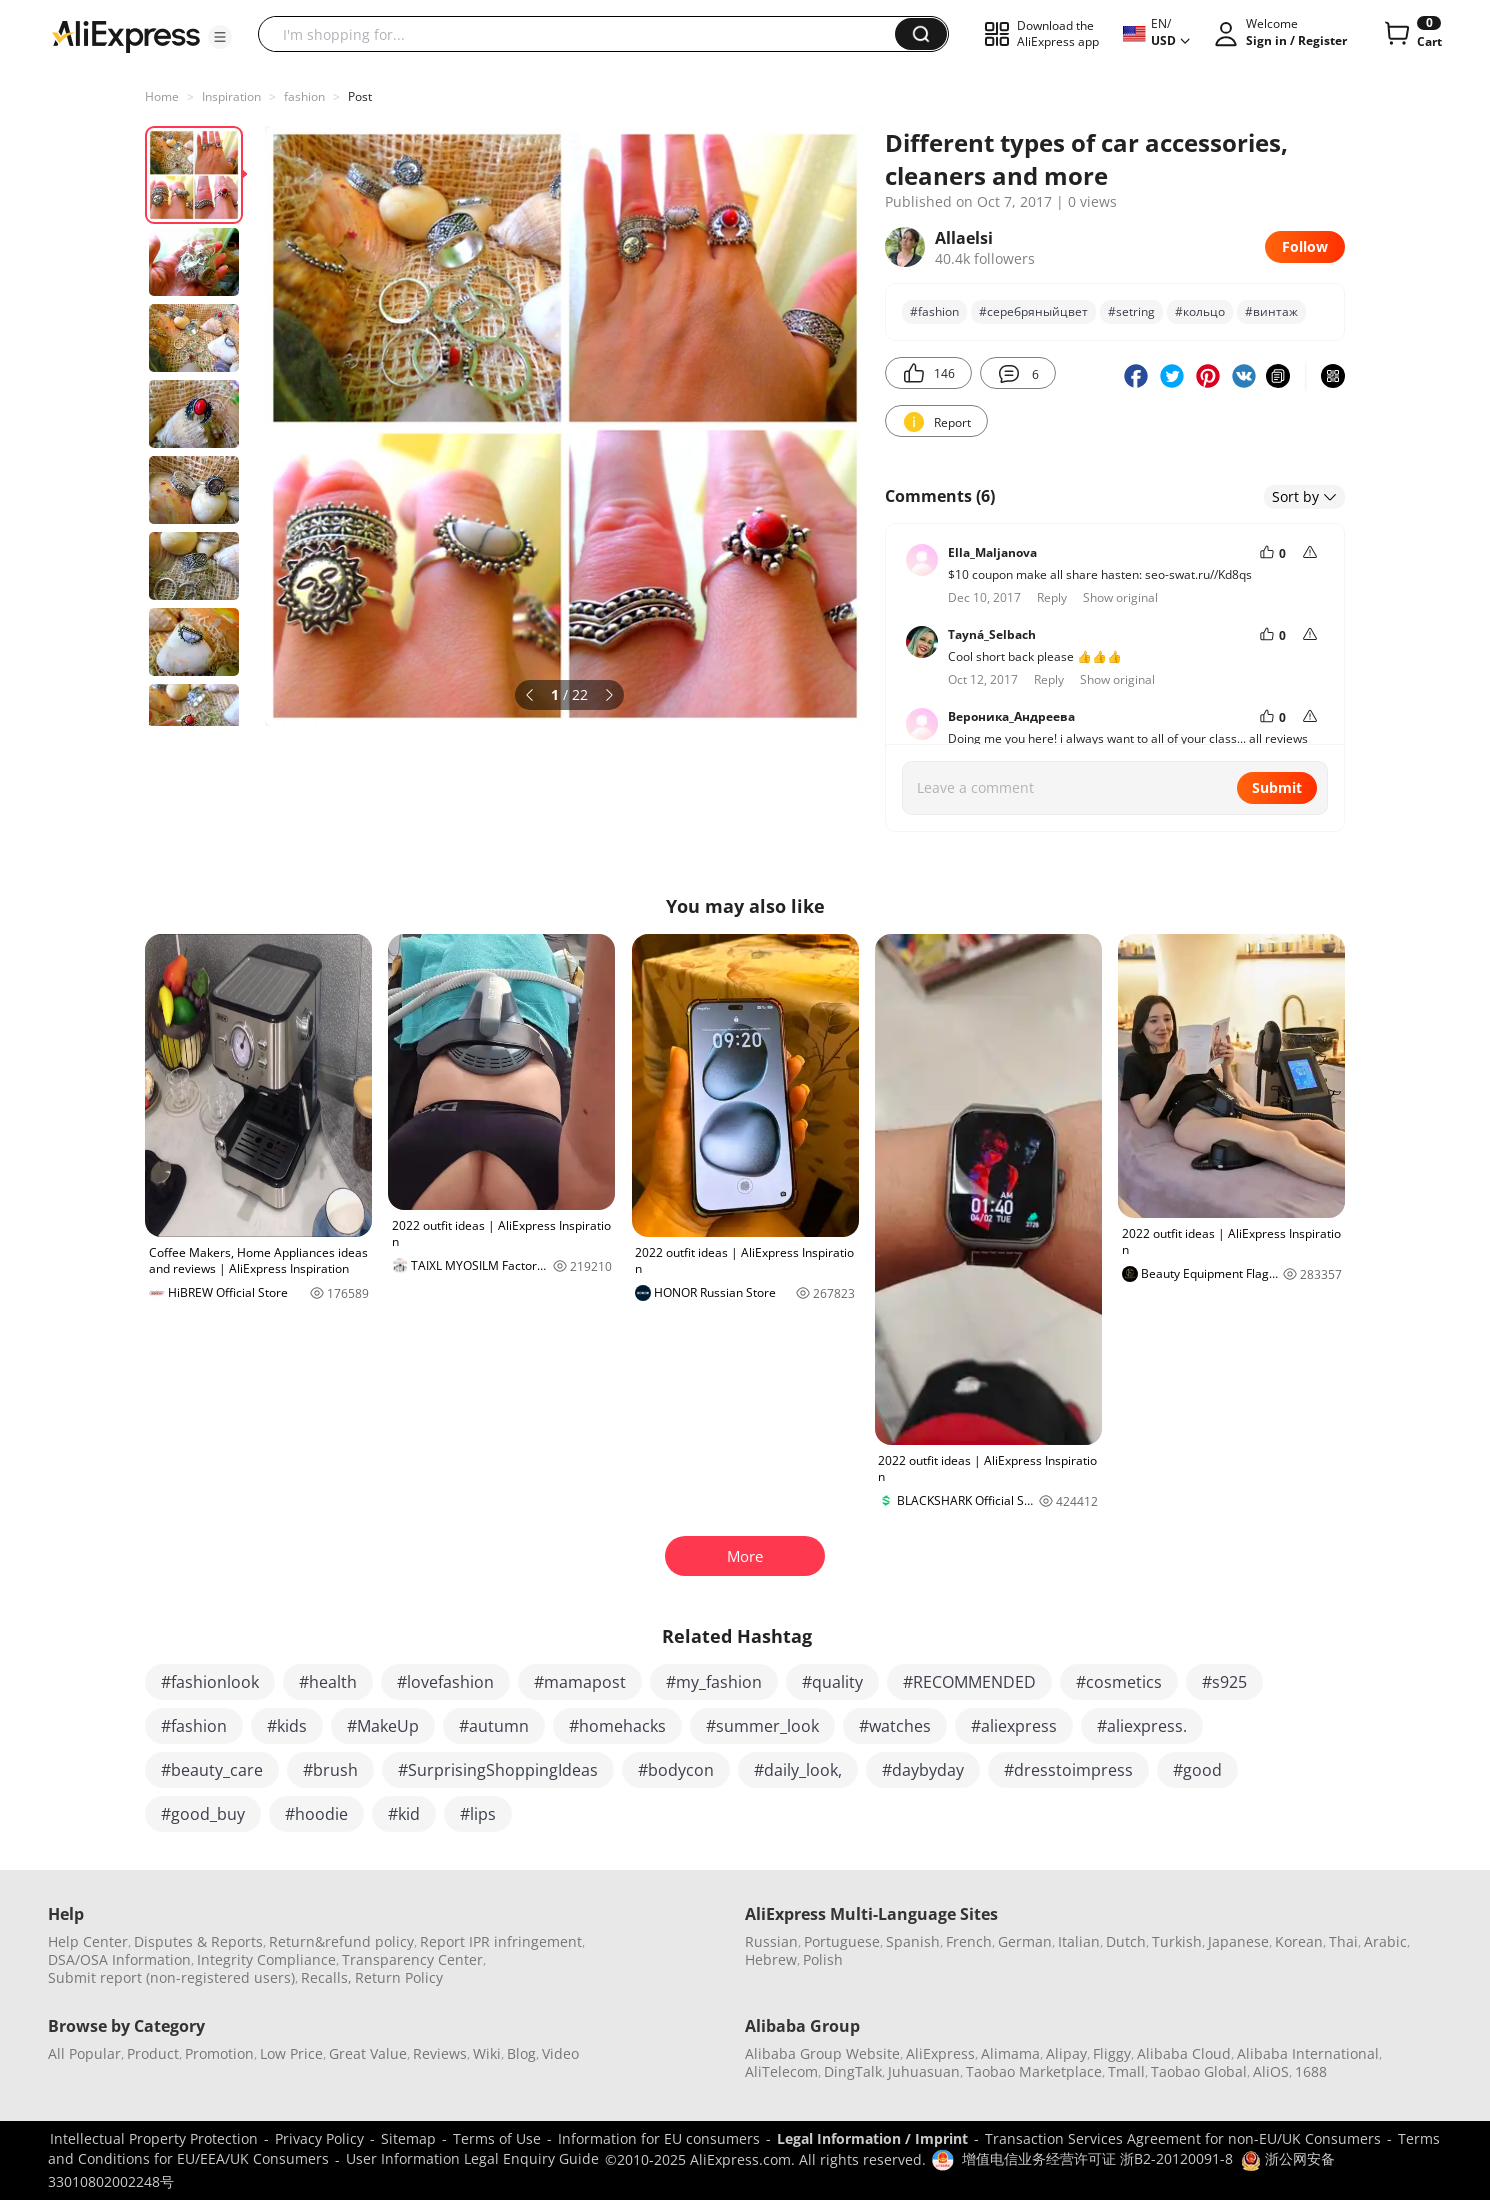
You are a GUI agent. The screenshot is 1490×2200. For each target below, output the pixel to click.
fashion (304, 96)
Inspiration (231, 96)
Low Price (291, 2053)
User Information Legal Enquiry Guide (472, 2158)
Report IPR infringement (501, 1941)
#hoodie (316, 1814)
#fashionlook (210, 1682)
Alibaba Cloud (1184, 2053)
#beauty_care (212, 1770)
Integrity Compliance (266, 1959)
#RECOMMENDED (969, 1682)
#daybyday (923, 1770)
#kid (404, 1814)
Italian (1079, 1941)
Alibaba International (1308, 2053)
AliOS (1271, 2071)
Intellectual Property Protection (154, 2138)
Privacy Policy (319, 2138)
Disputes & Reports (198, 1941)
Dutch (1126, 1941)
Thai (1343, 1941)
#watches (895, 1726)
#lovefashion (445, 1682)
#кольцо (1200, 311)
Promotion (219, 2053)
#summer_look (762, 1726)
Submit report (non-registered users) (171, 1977)
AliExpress (940, 2053)
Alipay (1066, 2053)
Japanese (1238, 1941)
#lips (478, 1814)
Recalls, (326, 1977)
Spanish (913, 1941)
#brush (330, 1770)
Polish (823, 1959)
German (1025, 1941)
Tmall (1126, 2071)
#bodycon (676, 1770)
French (969, 1941)
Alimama (1010, 2053)
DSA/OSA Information (119, 1959)
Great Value (368, 2053)
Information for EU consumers (659, 2138)
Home (162, 96)
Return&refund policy (341, 1941)
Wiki (487, 2053)
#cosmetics (1119, 1682)
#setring (1131, 311)
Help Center (88, 1941)
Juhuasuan (924, 2071)
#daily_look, (798, 1770)
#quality (832, 1682)
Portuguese (842, 1941)
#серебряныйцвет (1033, 311)
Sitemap (408, 2138)
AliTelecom (781, 2071)
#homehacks (617, 1726)
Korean (1299, 1941)
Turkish (1177, 1941)
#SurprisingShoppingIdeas (498, 1770)
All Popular (84, 2053)
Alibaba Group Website (822, 2053)
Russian (771, 1941)
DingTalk (853, 2071)
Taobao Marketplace (1034, 2071)
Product (153, 2053)
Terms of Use (497, 2138)
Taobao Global (1199, 2071)
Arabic (1385, 1941)
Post (360, 96)
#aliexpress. (1142, 1726)
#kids (287, 1726)
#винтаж (1271, 311)
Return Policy (399, 1977)
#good (1197, 1770)
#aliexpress (1014, 1726)
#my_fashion (714, 1682)
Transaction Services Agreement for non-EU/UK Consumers (1183, 2138)
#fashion (934, 311)
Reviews (440, 2053)
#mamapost (580, 1682)
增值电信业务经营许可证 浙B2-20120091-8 (1097, 2158)
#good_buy (203, 1814)
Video (560, 2053)
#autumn (494, 1726)
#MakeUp (383, 1726)
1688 (1311, 2071)
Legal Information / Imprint (872, 2138)
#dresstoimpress (1068, 1770)
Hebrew (771, 1959)
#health (328, 1682)
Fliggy (1112, 2053)
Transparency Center (412, 1959)
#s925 (1224, 1682)
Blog (521, 2053)
